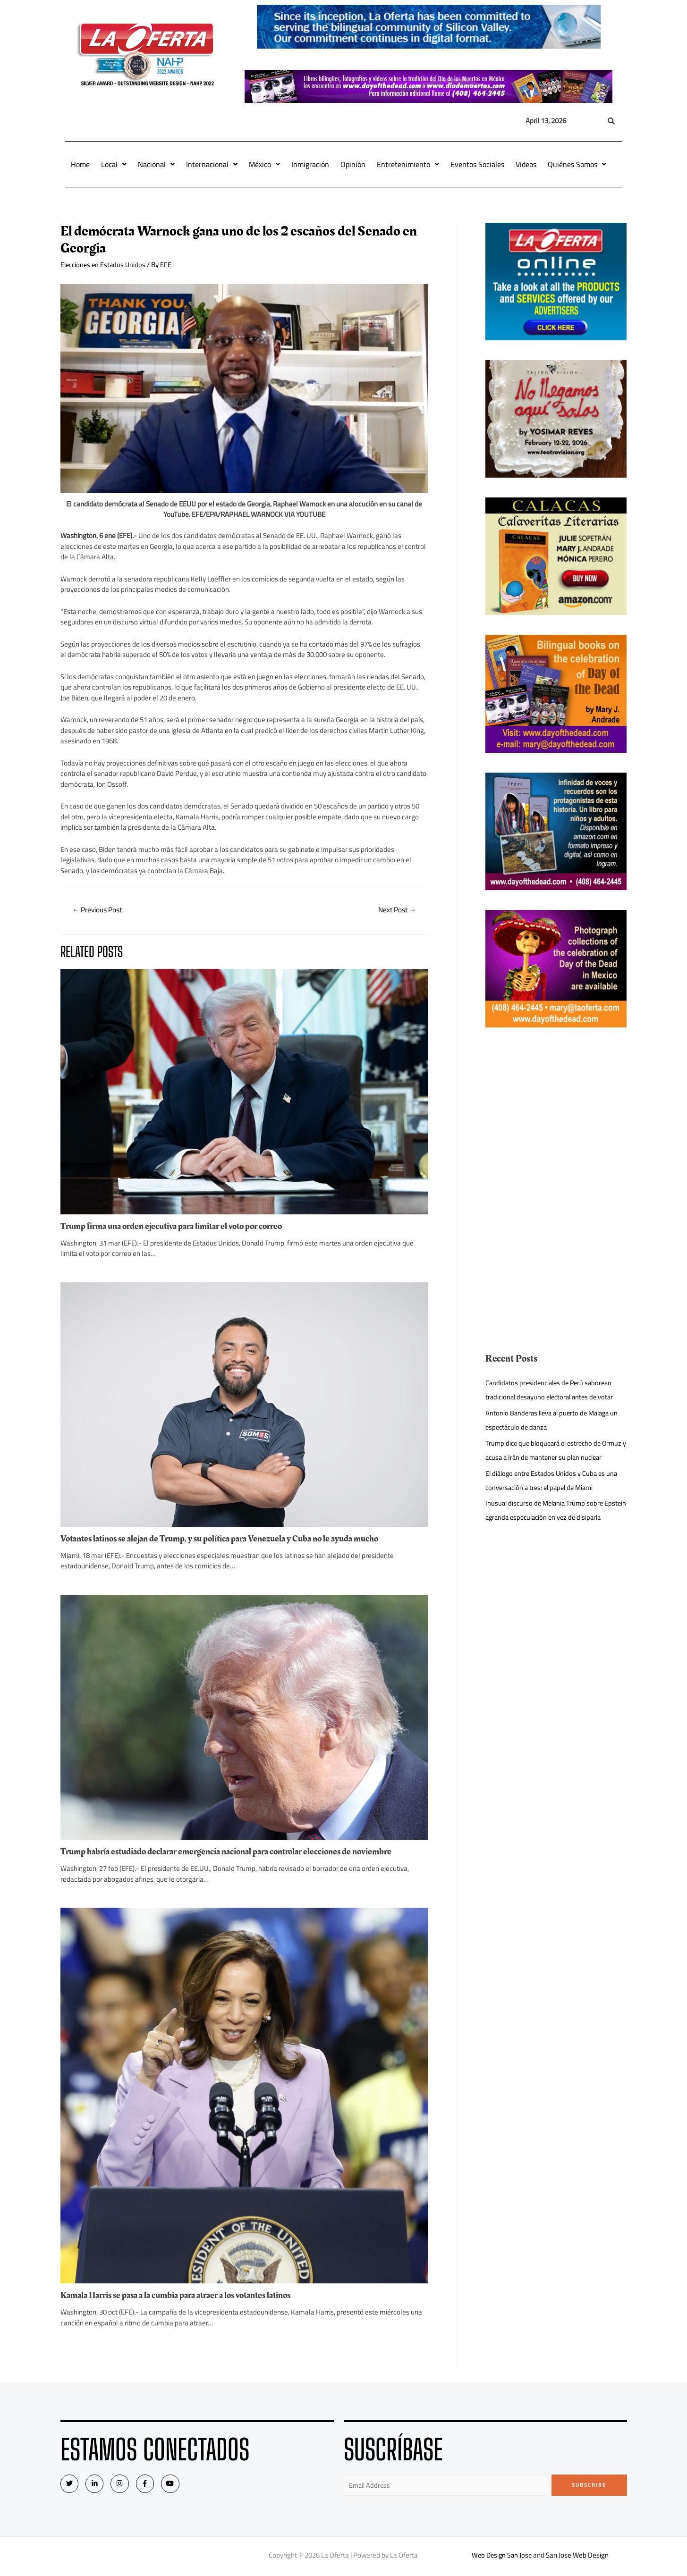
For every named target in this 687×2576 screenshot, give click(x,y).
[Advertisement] (555, 1113)
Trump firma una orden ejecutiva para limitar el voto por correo (178, 1227)
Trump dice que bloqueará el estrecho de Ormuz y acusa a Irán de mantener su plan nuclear (548, 1457)
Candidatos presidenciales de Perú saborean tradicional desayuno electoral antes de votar (552, 1390)
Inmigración (310, 164)
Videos (526, 164)
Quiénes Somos (577, 164)
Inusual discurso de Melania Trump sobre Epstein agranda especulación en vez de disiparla (546, 1531)
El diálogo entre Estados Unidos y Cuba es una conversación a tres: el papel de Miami (553, 1494)
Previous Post (99, 910)
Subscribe (589, 2485)
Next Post (395, 910)
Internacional (211, 164)
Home (80, 164)
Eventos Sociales (477, 164)
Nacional (156, 164)
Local (114, 164)
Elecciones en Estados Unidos (104, 264)
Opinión (352, 164)
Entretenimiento (408, 164)
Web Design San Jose (501, 2556)
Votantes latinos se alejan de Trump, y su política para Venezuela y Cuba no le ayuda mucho (227, 1539)
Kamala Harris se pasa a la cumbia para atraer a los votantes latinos (184, 2296)
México (264, 164)
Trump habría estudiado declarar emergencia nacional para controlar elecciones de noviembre (235, 1852)
